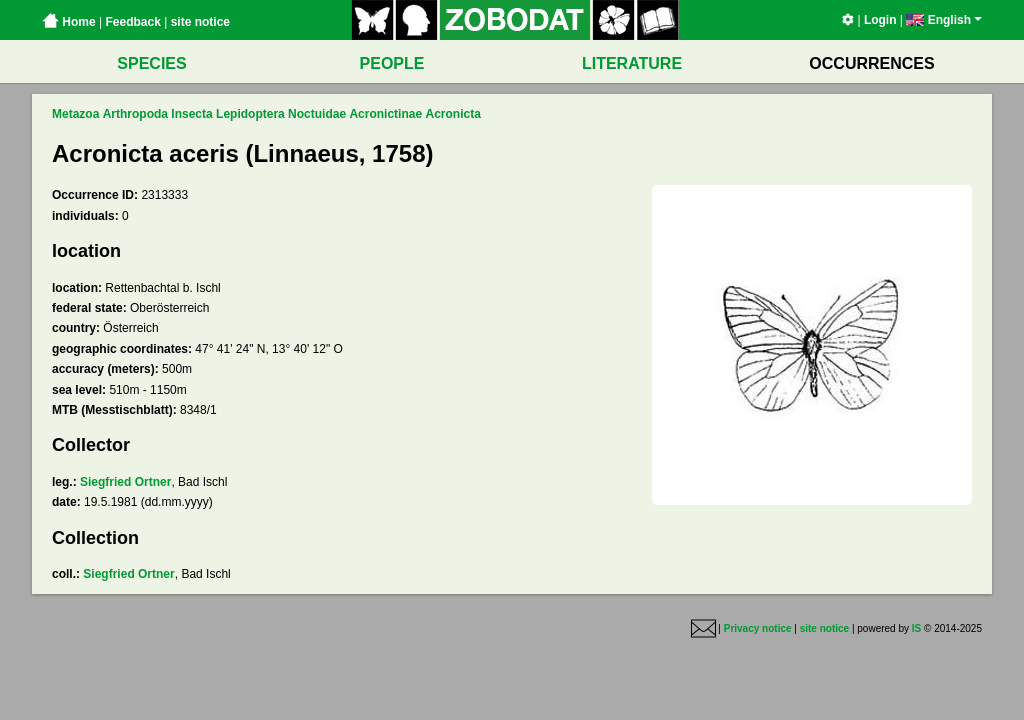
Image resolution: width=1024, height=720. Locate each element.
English (944, 20)
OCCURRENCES (871, 63)
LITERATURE (632, 63)
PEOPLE (392, 63)
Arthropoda (135, 114)
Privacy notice (758, 629)
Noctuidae (317, 114)
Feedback (132, 22)
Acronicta (452, 114)
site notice (200, 22)
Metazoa (75, 114)
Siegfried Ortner (125, 482)
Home (69, 22)
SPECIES (151, 63)
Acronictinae (385, 114)
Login (880, 20)
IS (916, 629)
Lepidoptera (250, 114)
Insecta (191, 114)
